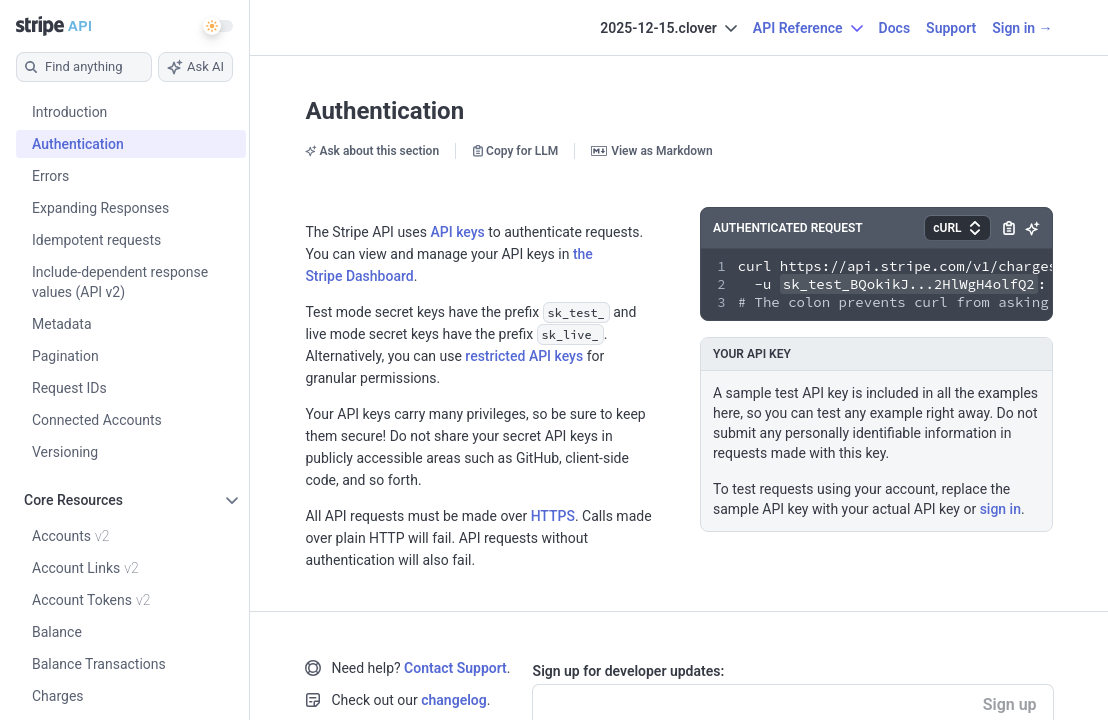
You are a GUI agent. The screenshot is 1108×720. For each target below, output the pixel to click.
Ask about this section (372, 151)
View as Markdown (651, 151)
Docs (895, 28)
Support (951, 28)
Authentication (384, 111)
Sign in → (1022, 28)
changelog (453, 700)
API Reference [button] (808, 28)
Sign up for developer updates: (629, 671)
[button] (957, 228)
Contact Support (455, 668)
